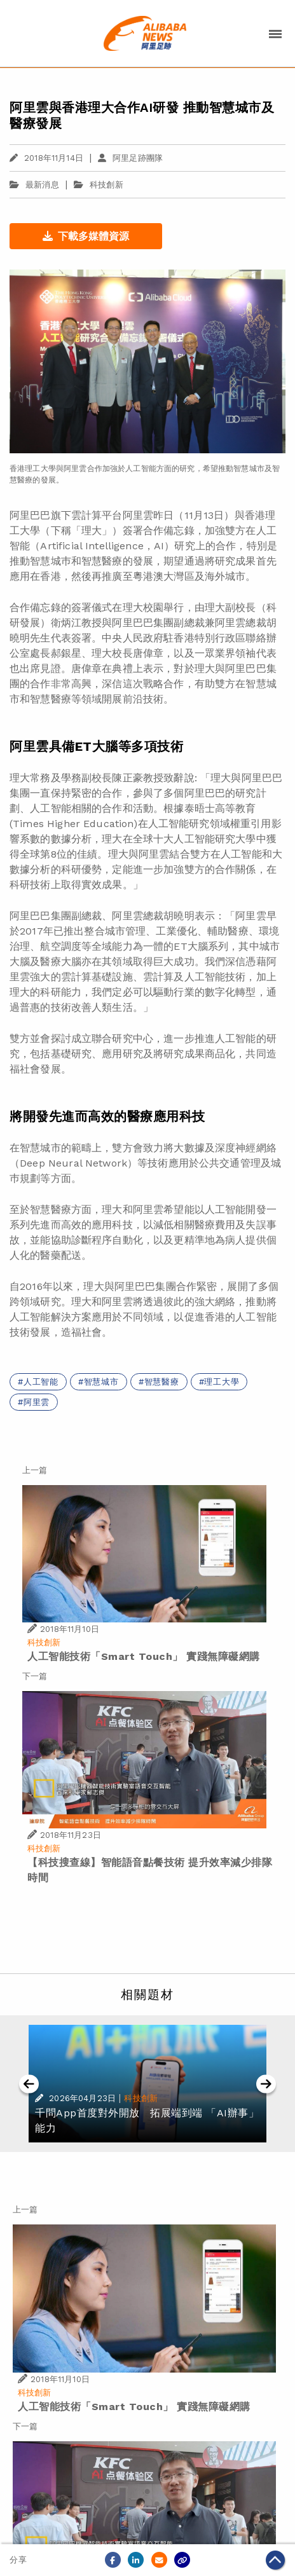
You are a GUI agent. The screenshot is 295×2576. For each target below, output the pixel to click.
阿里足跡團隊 (130, 158)
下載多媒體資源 (86, 236)
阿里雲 (37, 1402)
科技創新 (106, 184)
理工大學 (221, 1382)
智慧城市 (101, 1382)
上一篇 (34, 1470)
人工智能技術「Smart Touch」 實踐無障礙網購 (143, 1656)
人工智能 (41, 1382)
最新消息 (34, 184)
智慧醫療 (161, 1382)
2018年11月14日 (46, 158)
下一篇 (34, 1676)
